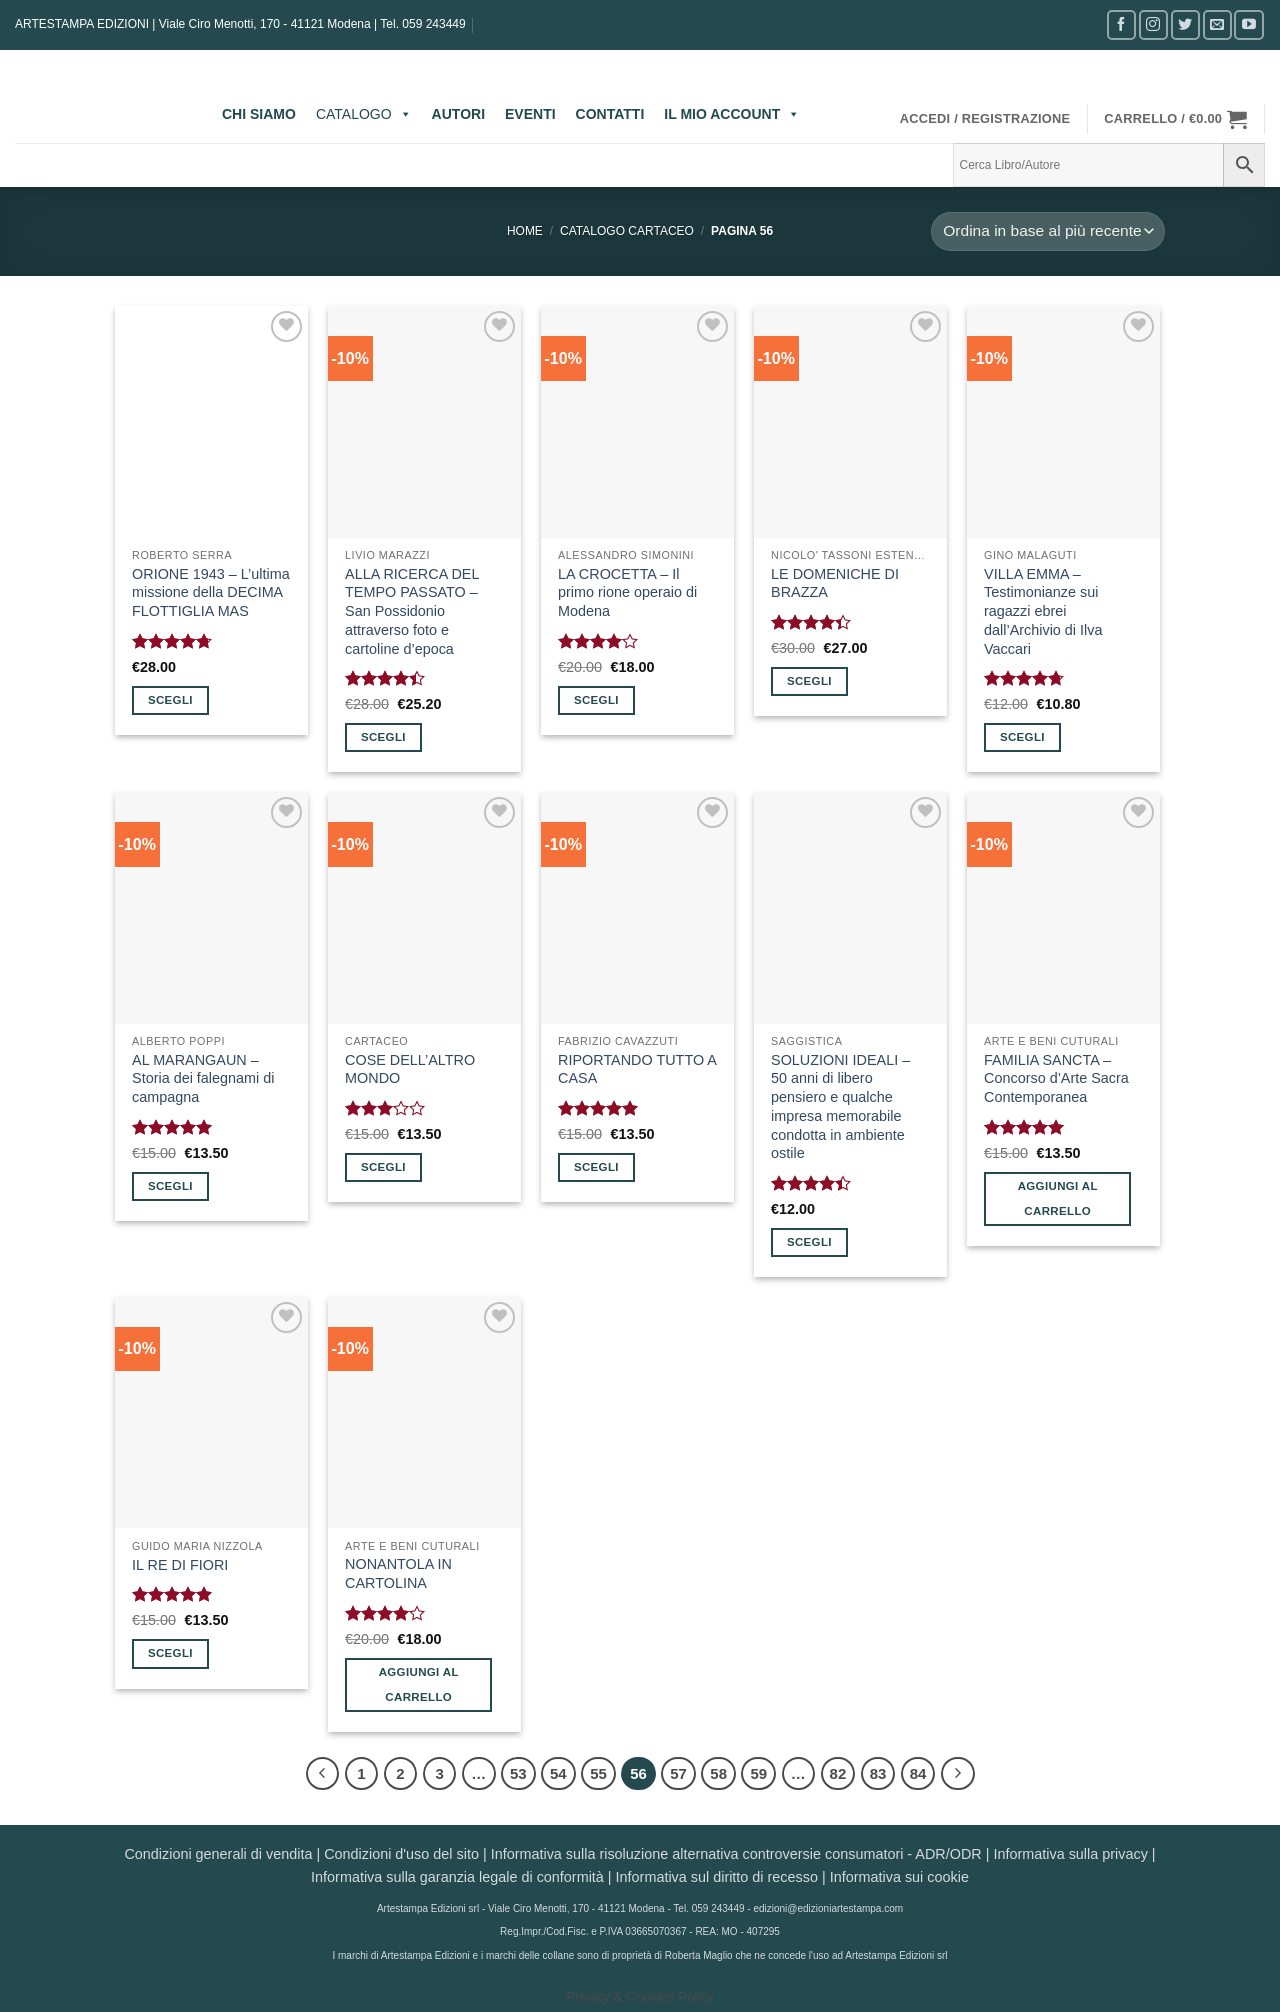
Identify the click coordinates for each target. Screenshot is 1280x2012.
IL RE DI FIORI (180, 1565)
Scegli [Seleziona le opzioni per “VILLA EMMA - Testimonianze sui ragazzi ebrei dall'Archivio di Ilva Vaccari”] (1022, 737)
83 (878, 1773)
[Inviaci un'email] (1217, 24)
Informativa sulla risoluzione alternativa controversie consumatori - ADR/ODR (736, 1854)
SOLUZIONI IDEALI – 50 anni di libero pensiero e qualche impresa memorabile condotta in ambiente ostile (840, 1107)
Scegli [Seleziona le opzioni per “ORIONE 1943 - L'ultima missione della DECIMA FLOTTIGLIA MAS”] (170, 700)
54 (558, 1773)
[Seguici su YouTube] (1248, 24)
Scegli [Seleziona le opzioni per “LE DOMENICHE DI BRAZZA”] (809, 681)
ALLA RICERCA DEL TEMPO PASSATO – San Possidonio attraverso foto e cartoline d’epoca (412, 611)
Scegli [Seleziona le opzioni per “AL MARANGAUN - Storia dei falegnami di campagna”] (170, 1186)
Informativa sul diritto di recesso (717, 1877)
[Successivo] (958, 1774)
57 (678, 1773)
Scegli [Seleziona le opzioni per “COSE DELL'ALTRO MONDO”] (383, 1167)
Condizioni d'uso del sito (401, 1854)
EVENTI (530, 114)
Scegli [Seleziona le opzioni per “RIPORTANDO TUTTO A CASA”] (596, 1167)
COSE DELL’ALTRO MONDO (410, 1069)
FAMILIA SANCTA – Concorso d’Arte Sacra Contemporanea (1056, 1078)
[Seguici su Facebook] (1121, 24)
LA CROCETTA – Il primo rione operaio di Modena (627, 592)
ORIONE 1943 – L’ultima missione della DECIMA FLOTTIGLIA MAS (211, 592)
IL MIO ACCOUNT (732, 114)
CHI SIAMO (259, 114)
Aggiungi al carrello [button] (1058, 1198)
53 (518, 1773)
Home (525, 231)
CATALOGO (364, 114)
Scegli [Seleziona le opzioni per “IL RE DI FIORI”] (170, 1653)
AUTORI (458, 114)
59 (758, 1773)
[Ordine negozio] (1048, 231)
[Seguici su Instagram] (1153, 24)
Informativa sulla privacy (1070, 1854)
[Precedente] (323, 1774)
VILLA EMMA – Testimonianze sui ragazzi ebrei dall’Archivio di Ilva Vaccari (1043, 611)
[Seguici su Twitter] (1185, 24)
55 (598, 1773)
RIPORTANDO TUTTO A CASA (637, 1069)
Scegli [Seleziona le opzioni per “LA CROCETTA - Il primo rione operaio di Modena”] (596, 700)
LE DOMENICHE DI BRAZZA (835, 583)
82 (838, 1773)
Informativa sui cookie (899, 1877)
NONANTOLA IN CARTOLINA (398, 1573)
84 (918, 1773)
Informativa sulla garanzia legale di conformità (457, 1877)
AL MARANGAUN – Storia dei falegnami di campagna (203, 1078)
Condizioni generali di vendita (218, 1854)
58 (718, 1773)
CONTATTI (610, 114)
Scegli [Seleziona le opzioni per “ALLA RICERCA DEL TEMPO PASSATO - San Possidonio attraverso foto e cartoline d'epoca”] (383, 737)
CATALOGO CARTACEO (627, 231)
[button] (985, 119)
